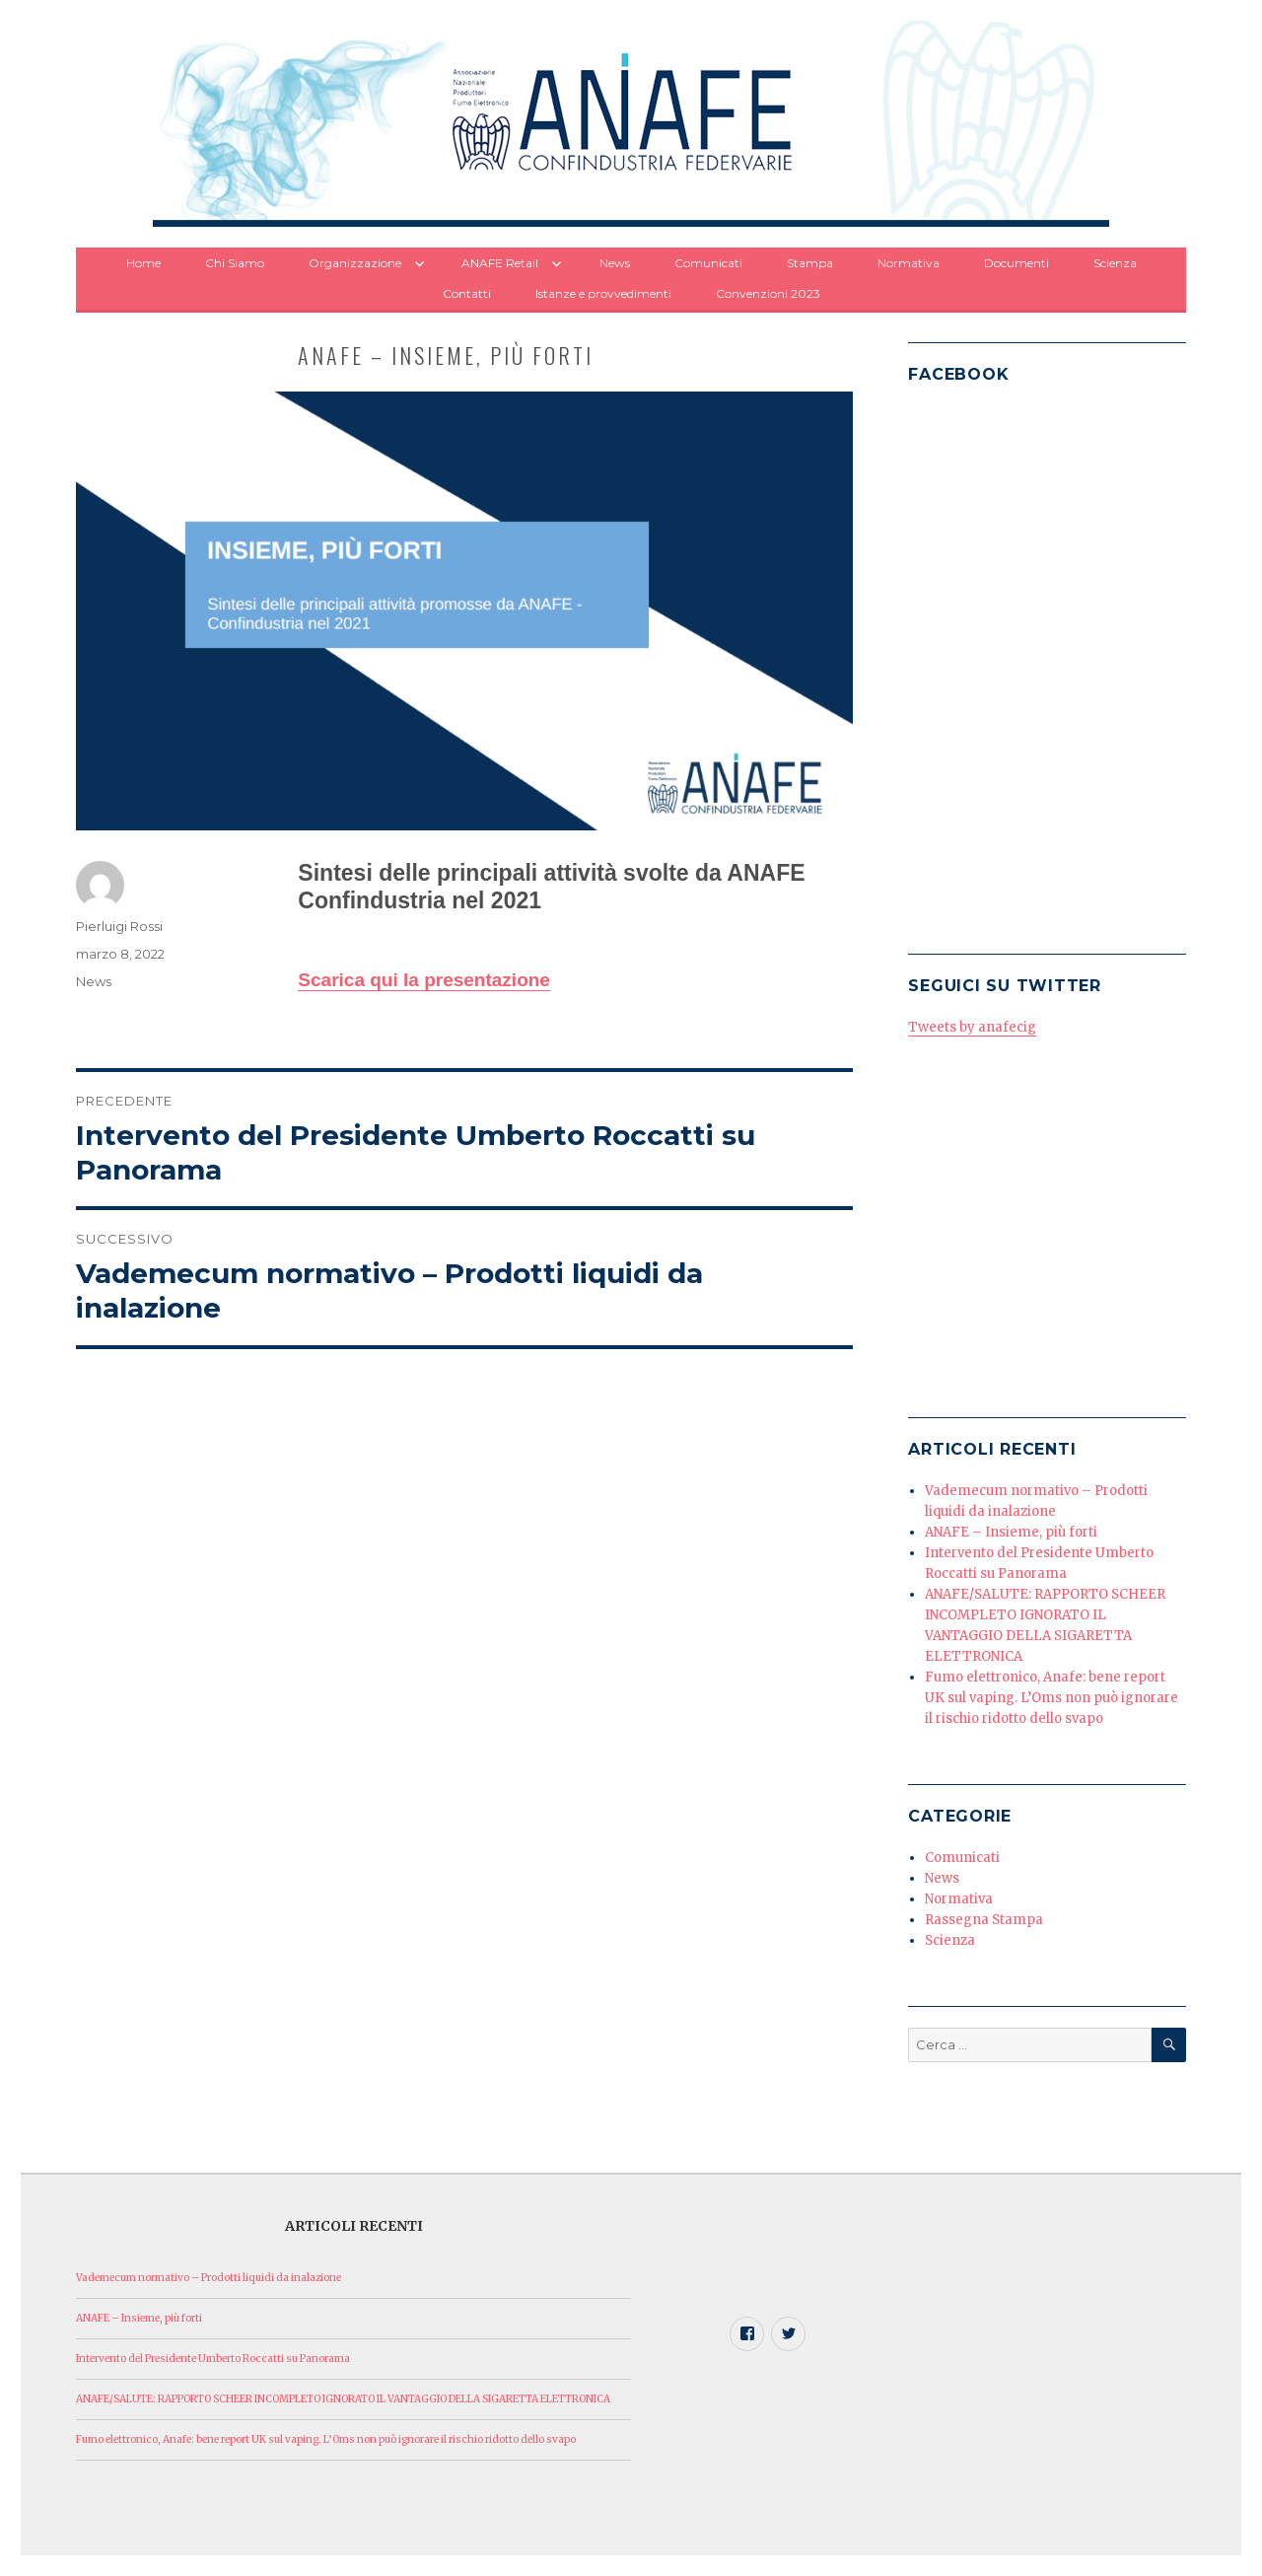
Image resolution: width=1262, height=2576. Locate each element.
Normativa (908, 262)
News (614, 262)
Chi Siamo (234, 262)
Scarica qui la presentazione (424, 979)
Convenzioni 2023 (768, 293)
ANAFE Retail (499, 262)
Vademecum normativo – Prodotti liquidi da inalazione (208, 2277)
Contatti (467, 293)
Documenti (1016, 262)
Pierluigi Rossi (119, 926)
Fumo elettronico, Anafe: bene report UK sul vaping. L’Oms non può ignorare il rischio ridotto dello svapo (1051, 1698)
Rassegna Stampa (984, 1919)
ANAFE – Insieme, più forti (1011, 1532)
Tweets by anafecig (972, 1027)
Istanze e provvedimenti (603, 293)
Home (143, 262)
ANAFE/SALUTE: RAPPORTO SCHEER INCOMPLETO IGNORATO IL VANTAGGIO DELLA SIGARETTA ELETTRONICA (343, 2399)
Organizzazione (355, 262)
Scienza (1115, 262)
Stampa (810, 262)
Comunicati (708, 262)
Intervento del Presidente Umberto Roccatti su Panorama (213, 2358)
